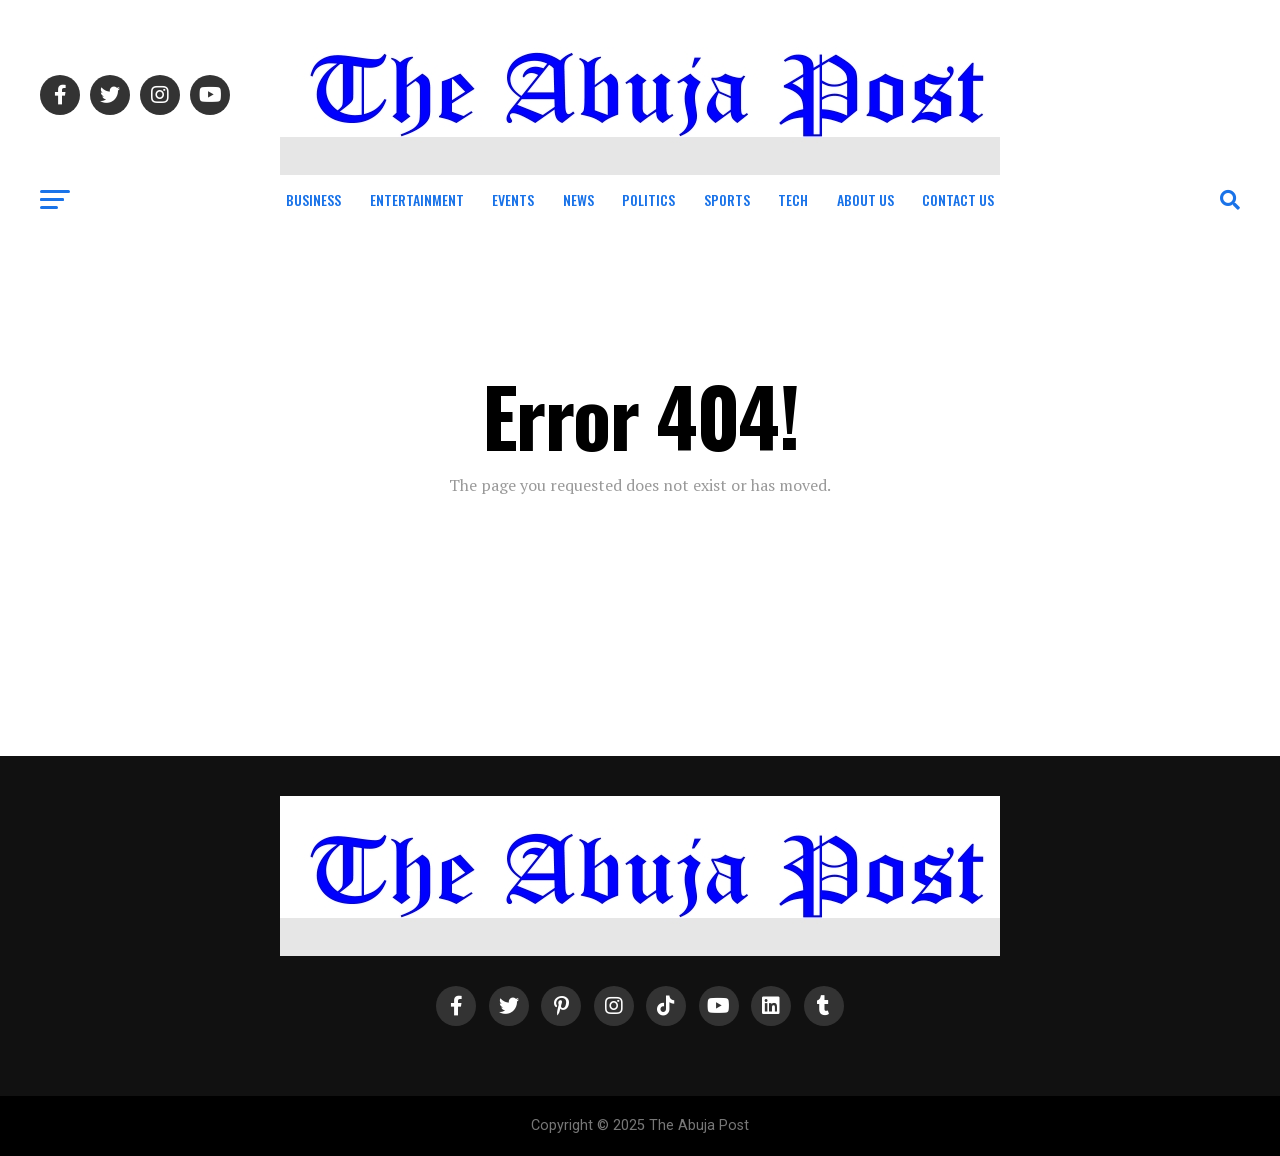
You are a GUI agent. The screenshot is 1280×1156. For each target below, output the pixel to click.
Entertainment (417, 199)
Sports (727, 199)
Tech (793, 199)
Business (313, 199)
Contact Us (958, 199)
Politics (648, 199)
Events (513, 199)
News (578, 199)
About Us (865, 199)
